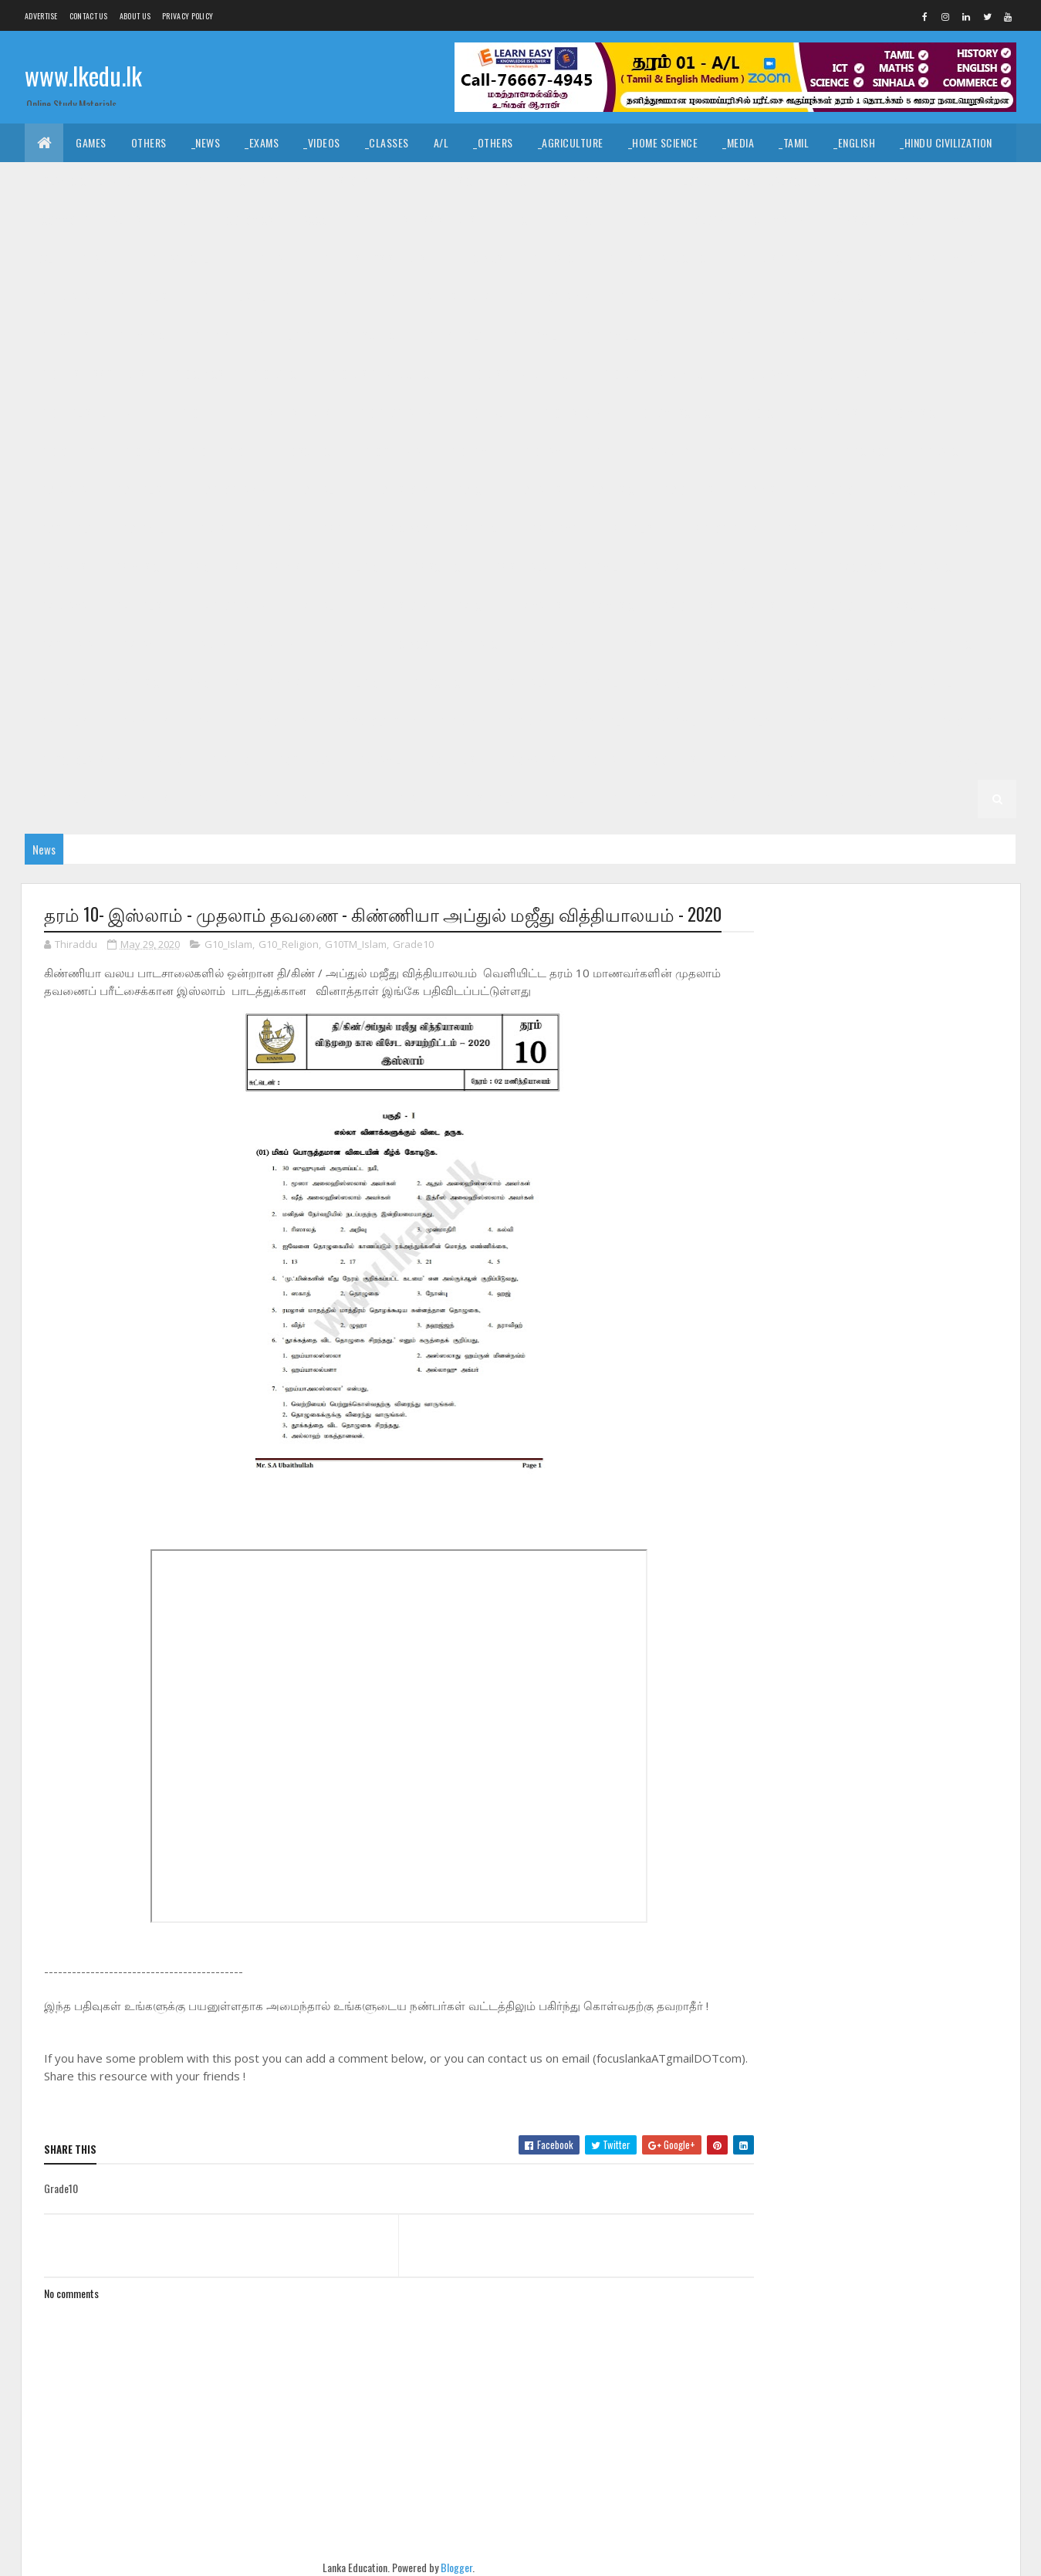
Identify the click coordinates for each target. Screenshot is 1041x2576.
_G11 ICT (912, 297)
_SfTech (579, 220)
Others (149, 142)
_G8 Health (809, 528)
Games (91, 142)
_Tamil (794, 142)
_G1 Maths (712, 798)
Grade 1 (351, 798)
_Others (493, 142)
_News (206, 142)
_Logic (695, 181)
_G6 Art (337, 644)
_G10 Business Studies (91, 374)
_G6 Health (809, 644)
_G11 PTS (209, 335)
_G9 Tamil (141, 528)
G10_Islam (228, 945)
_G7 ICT (470, 605)
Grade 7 (661, 567)
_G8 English (631, 528)
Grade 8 (207, 528)
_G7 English (141, 605)
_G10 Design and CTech (381, 374)
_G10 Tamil (470, 451)
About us (135, 16)
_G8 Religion (355, 567)
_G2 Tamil (955, 760)
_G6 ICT (961, 644)
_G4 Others (965, 721)
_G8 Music (136, 567)
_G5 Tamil (929, 683)
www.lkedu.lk (83, 75)
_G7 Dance (932, 567)
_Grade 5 (726, 683)
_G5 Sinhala (854, 683)
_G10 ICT (760, 413)
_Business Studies (431, 220)
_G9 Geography (231, 490)
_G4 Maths (828, 721)
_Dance (515, 181)
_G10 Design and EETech (518, 374)
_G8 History (889, 528)
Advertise (41, 16)
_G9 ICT (470, 490)
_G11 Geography (552, 297)
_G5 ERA (211, 721)
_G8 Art (337, 528)
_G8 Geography (721, 528)
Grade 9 (669, 451)
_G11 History (726, 297)
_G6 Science (438, 683)
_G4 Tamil (674, 721)
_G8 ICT (961, 528)
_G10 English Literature (95, 413)
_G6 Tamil (595, 683)
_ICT (182, 220)
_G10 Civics (198, 374)
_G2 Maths (144, 798)
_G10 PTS (141, 451)
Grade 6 (207, 644)
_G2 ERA (211, 798)
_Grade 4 (524, 721)
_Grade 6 (273, 644)
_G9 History (399, 490)
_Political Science (780, 181)
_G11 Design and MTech (929, 258)
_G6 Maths (62, 683)
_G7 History (399, 605)
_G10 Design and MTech (655, 374)
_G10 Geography (394, 413)
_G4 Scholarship (78, 760)
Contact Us (88, 16)
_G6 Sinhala (519, 683)
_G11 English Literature (256, 297)
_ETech (640, 220)
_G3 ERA (599, 760)
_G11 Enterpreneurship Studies (414, 297)
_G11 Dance (554, 258)
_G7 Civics (858, 567)
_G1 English (636, 798)
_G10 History (571, 413)
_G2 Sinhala (879, 760)
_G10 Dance (275, 374)
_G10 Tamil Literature (572, 451)
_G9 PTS (757, 490)
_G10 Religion (219, 451)
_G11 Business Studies (373, 258)
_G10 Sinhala (390, 451)
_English (854, 142)
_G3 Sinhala (302, 760)
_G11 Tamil (533, 335)
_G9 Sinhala (65, 528)
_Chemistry (778, 220)
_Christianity (268, 181)
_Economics (245, 220)
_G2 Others (281, 798)
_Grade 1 (414, 798)
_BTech (517, 220)
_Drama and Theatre (605, 181)
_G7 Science (912, 605)
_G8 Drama (553, 528)
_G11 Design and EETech (794, 258)
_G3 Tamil (378, 760)
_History (347, 181)
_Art (404, 181)
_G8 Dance (478, 528)
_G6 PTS (282, 683)
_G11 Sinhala (455, 335)
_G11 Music (139, 335)
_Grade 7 (726, 567)
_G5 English (65, 721)
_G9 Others (687, 490)
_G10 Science (305, 451)
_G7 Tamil (141, 644)
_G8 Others (211, 567)
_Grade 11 (100, 258)
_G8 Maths (62, 567)
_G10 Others (66, 451)
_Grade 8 (273, 528)
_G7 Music (610, 605)
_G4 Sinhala (598, 721)
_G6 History (889, 644)
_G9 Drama (62, 490)
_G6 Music (136, 683)
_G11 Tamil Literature (633, 335)
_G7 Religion (830, 605)
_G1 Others (847, 798)
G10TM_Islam (356, 945)
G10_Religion (289, 945)
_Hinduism (186, 181)
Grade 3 (163, 760)
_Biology (703, 220)
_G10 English (844, 374)
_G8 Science (438, 567)
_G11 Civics (477, 258)
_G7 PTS (757, 605)
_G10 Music (909, 413)
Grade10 (413, 945)
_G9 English (141, 490)
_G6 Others (211, 683)
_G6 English (631, 644)
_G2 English (65, 798)
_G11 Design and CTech (658, 258)
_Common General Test (92, 220)
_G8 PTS (282, 567)
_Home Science (663, 142)
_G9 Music (610, 490)
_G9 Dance (940, 451)
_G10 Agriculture (890, 335)
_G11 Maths (63, 335)
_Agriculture (570, 142)
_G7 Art (790, 567)
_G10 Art (978, 335)
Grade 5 (661, 683)
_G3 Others (669, 760)
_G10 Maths (831, 413)
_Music (456, 181)
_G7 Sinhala (65, 644)
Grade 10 (730, 335)
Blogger (452, 2567)
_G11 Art (275, 258)
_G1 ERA (778, 798)
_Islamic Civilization (87, 181)
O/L (45, 258)
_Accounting (330, 220)
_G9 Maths (537, 490)
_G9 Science (912, 490)
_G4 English (750, 721)
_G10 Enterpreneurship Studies (254, 413)
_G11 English (144, 297)
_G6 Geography (721, 644)
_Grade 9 (733, 451)
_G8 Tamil (595, 567)
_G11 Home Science (826, 297)
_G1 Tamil (562, 798)
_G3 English (453, 760)
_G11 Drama (63, 297)
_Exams (262, 142)
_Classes (387, 142)
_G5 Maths (144, 721)
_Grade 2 (805, 760)
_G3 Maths (532, 760)
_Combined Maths (940, 220)
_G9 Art (797, 451)
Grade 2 (741, 760)
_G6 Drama (553, 644)
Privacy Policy (187, 16)
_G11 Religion (285, 335)
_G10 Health (486, 413)
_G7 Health (319, 605)
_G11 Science (371, 335)
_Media (738, 142)
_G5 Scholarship (374, 721)
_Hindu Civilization (946, 142)
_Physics (852, 220)
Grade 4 (459, 721)
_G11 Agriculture (189, 258)
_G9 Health (319, 490)
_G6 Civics (404, 644)
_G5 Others (281, 721)
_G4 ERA (895, 721)
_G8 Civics (404, 528)
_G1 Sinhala (487, 798)
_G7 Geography (231, 605)
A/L (441, 142)
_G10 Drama (762, 374)
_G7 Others (687, 605)
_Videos (321, 142)
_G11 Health (643, 297)
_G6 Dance (478, 644)
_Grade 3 (228, 760)
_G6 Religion (355, 683)
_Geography (879, 181)
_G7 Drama (62, 605)
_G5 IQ (786, 683)
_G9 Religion (830, 490)
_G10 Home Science (672, 413)
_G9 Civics (866, 451)
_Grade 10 (799, 335)
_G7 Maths (537, 605)
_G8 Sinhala (519, 567)
